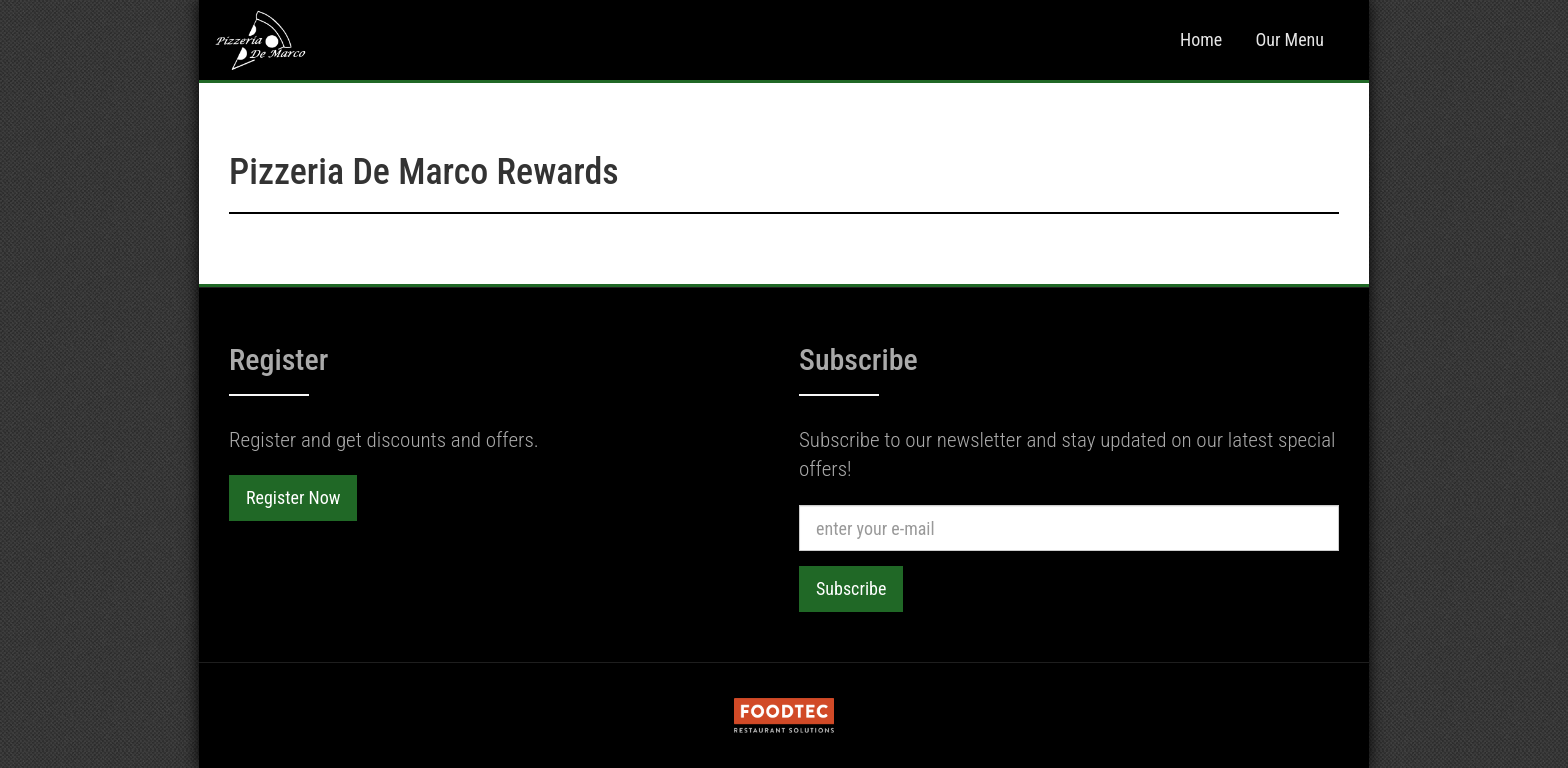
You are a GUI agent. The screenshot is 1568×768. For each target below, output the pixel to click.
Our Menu (1289, 39)
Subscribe (851, 588)
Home (1201, 39)
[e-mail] (1069, 528)
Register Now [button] (293, 497)
